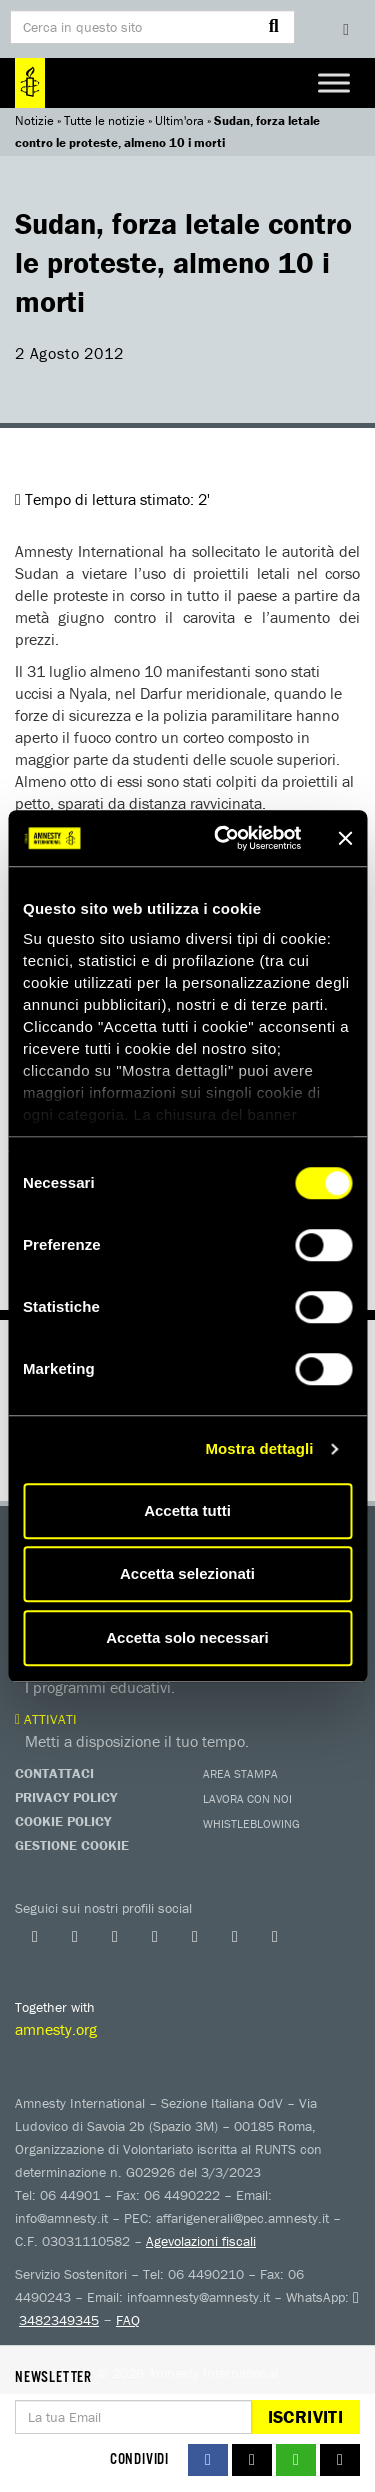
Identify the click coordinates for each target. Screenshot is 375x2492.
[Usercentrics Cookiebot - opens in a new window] (223, 838)
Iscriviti (305, 2416)
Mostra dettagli (259, 1448)
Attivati (46, 1719)
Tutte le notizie (104, 120)
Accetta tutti (187, 1510)
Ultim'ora (179, 120)
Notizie (34, 120)
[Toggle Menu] (334, 82)
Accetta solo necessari (187, 1637)
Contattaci (54, 1773)
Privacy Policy (66, 1797)
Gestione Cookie (72, 1845)
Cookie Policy (63, 1821)
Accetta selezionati (187, 1573)
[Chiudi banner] (345, 838)
